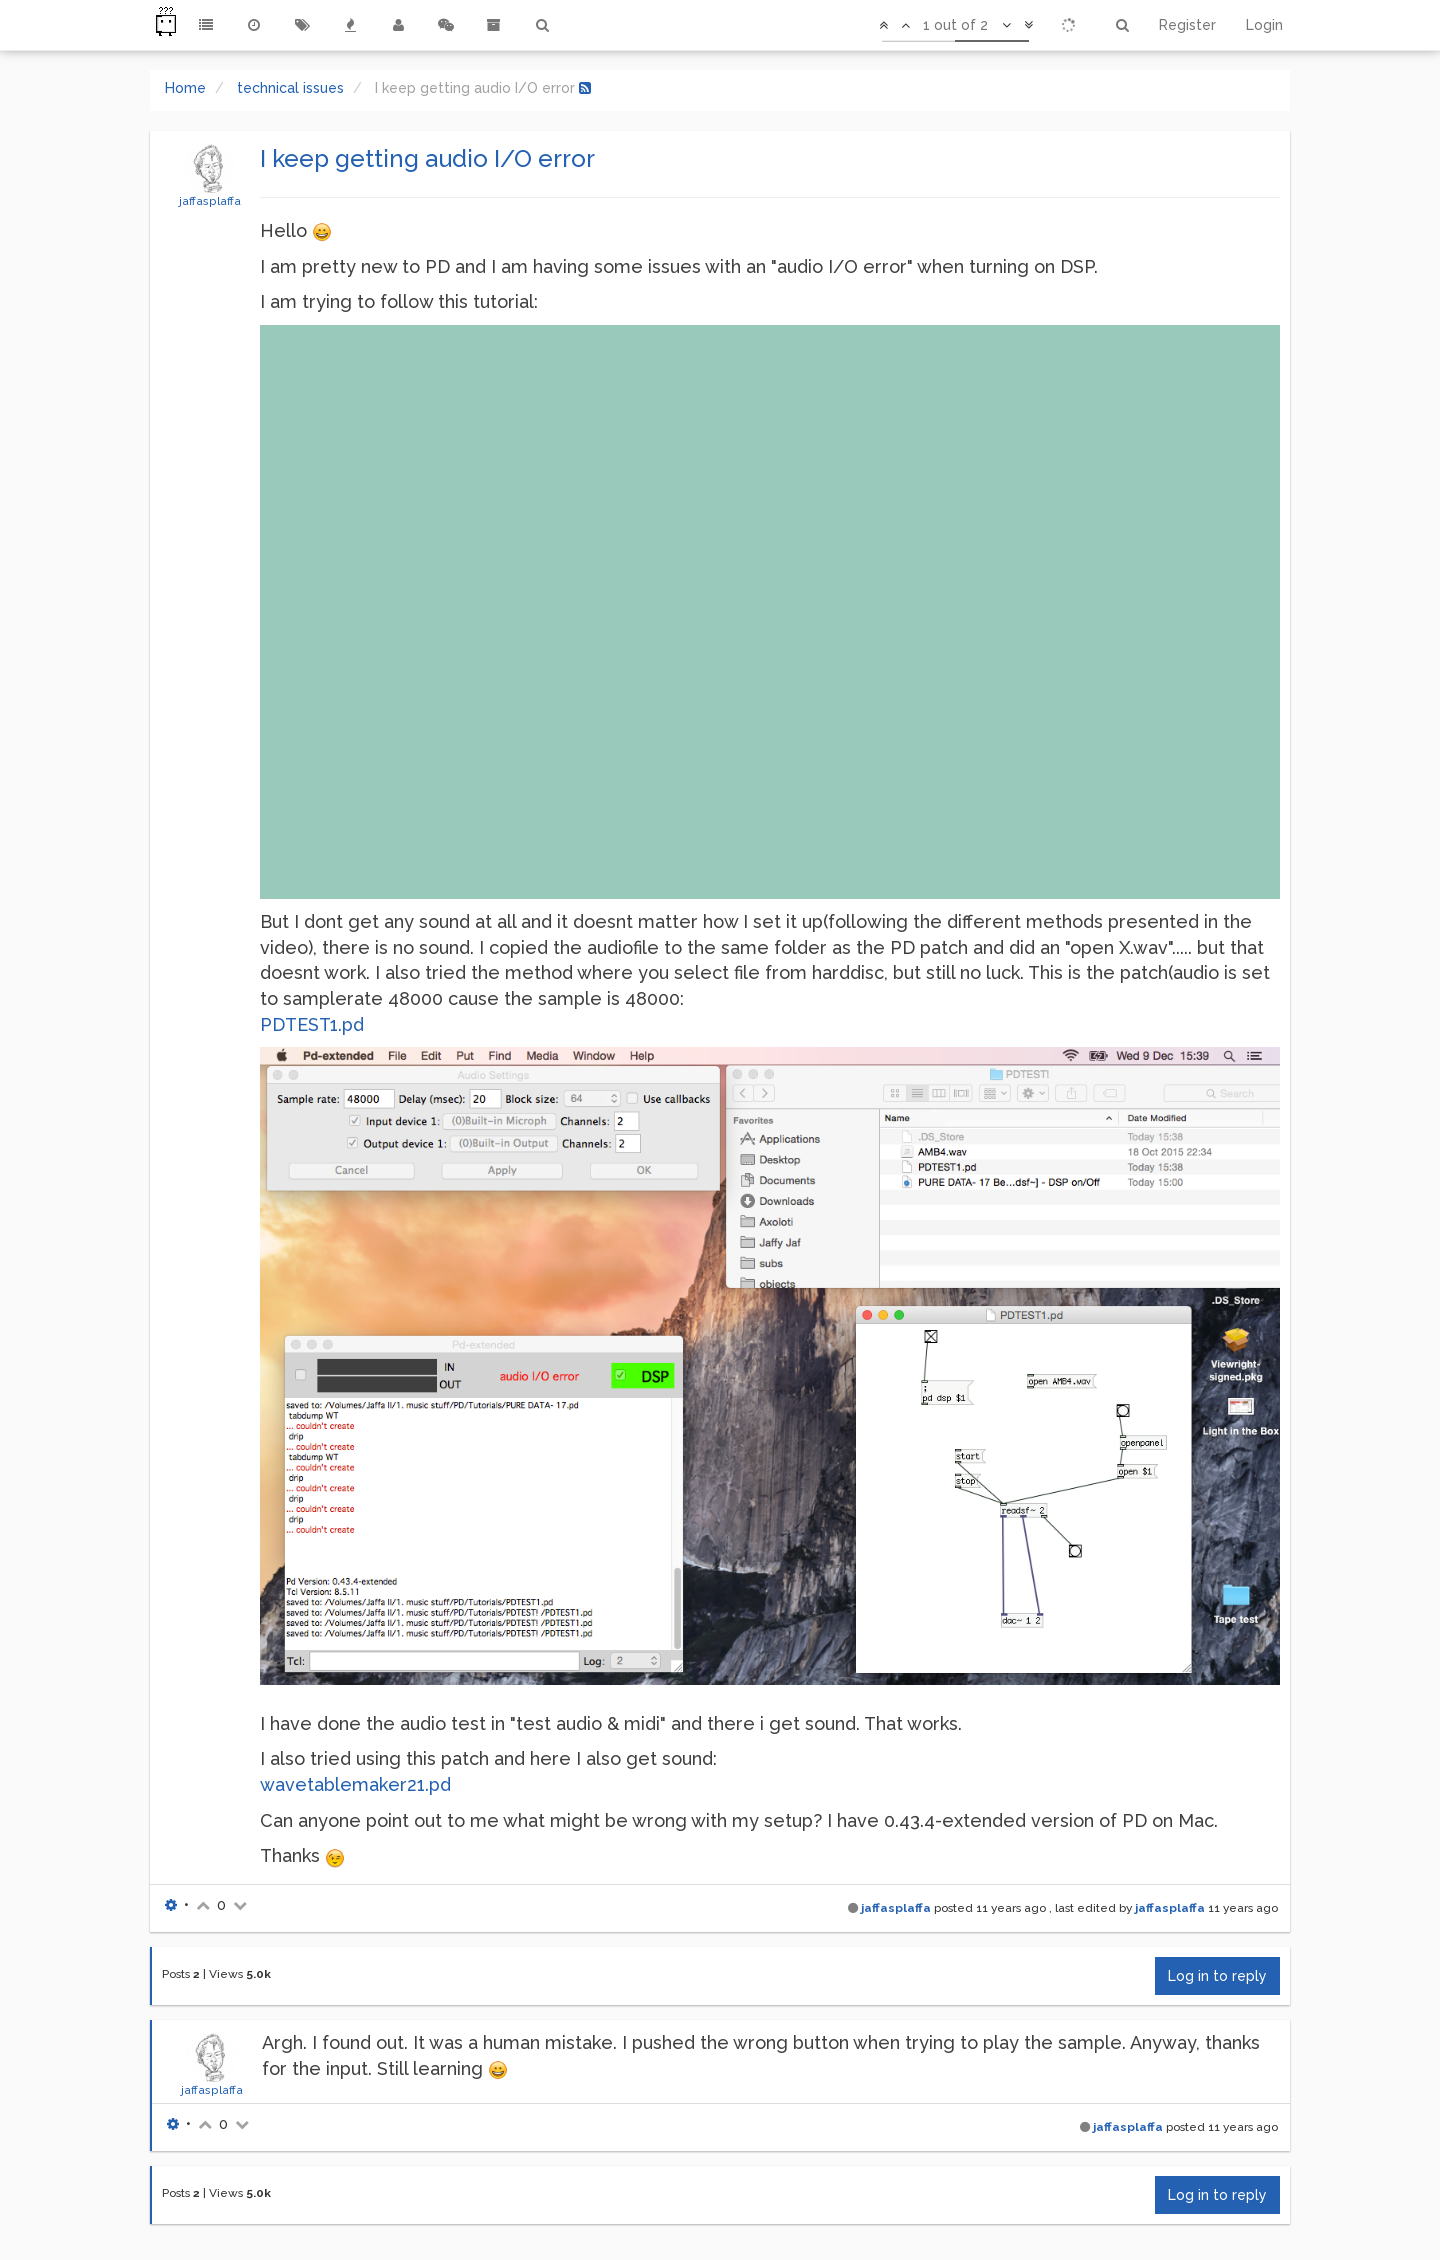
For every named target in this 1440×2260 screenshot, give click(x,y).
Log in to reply (1217, 1976)
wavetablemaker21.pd (355, 1784)
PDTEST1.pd (312, 1024)
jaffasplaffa (210, 201)
